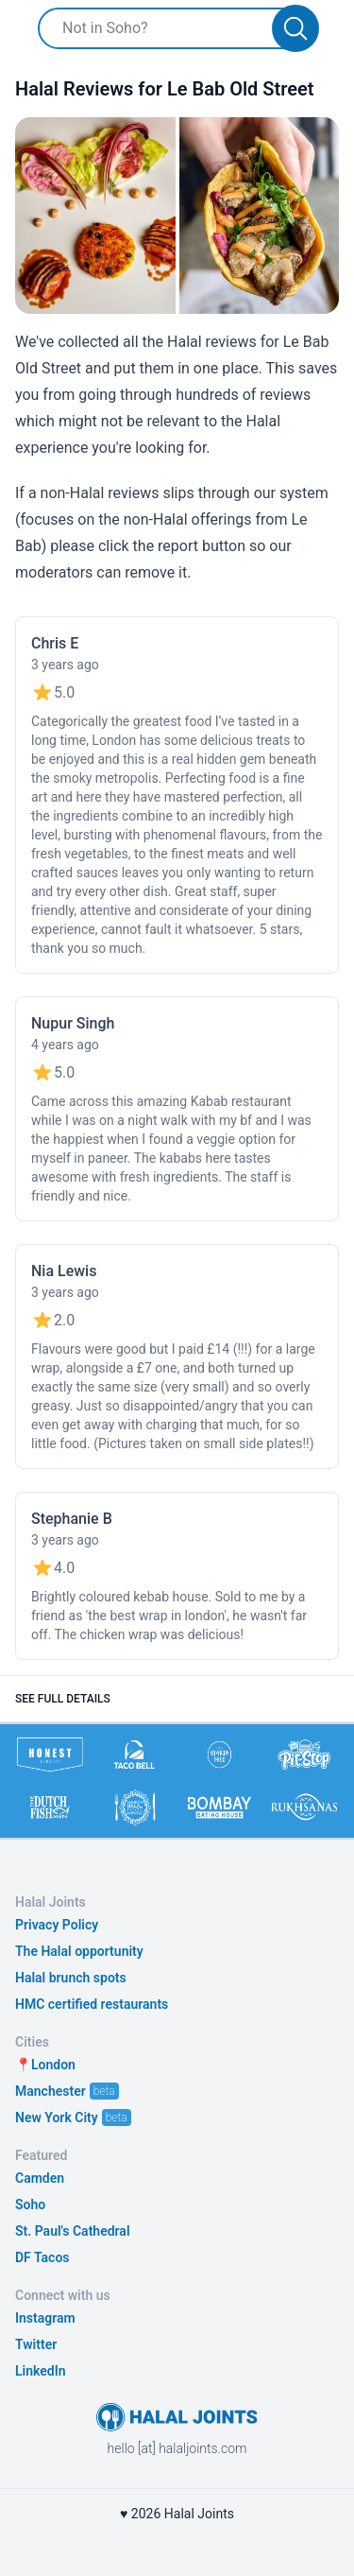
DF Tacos (42, 2257)
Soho (30, 2204)
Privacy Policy (56, 1924)
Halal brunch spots (70, 1977)
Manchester (50, 2091)
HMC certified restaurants (91, 2004)
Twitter (36, 2344)
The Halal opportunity (79, 1951)
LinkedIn (40, 2370)
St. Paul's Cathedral (72, 2231)
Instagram (45, 2317)
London (53, 2064)
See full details (62, 1698)
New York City (56, 2117)
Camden (39, 2178)
